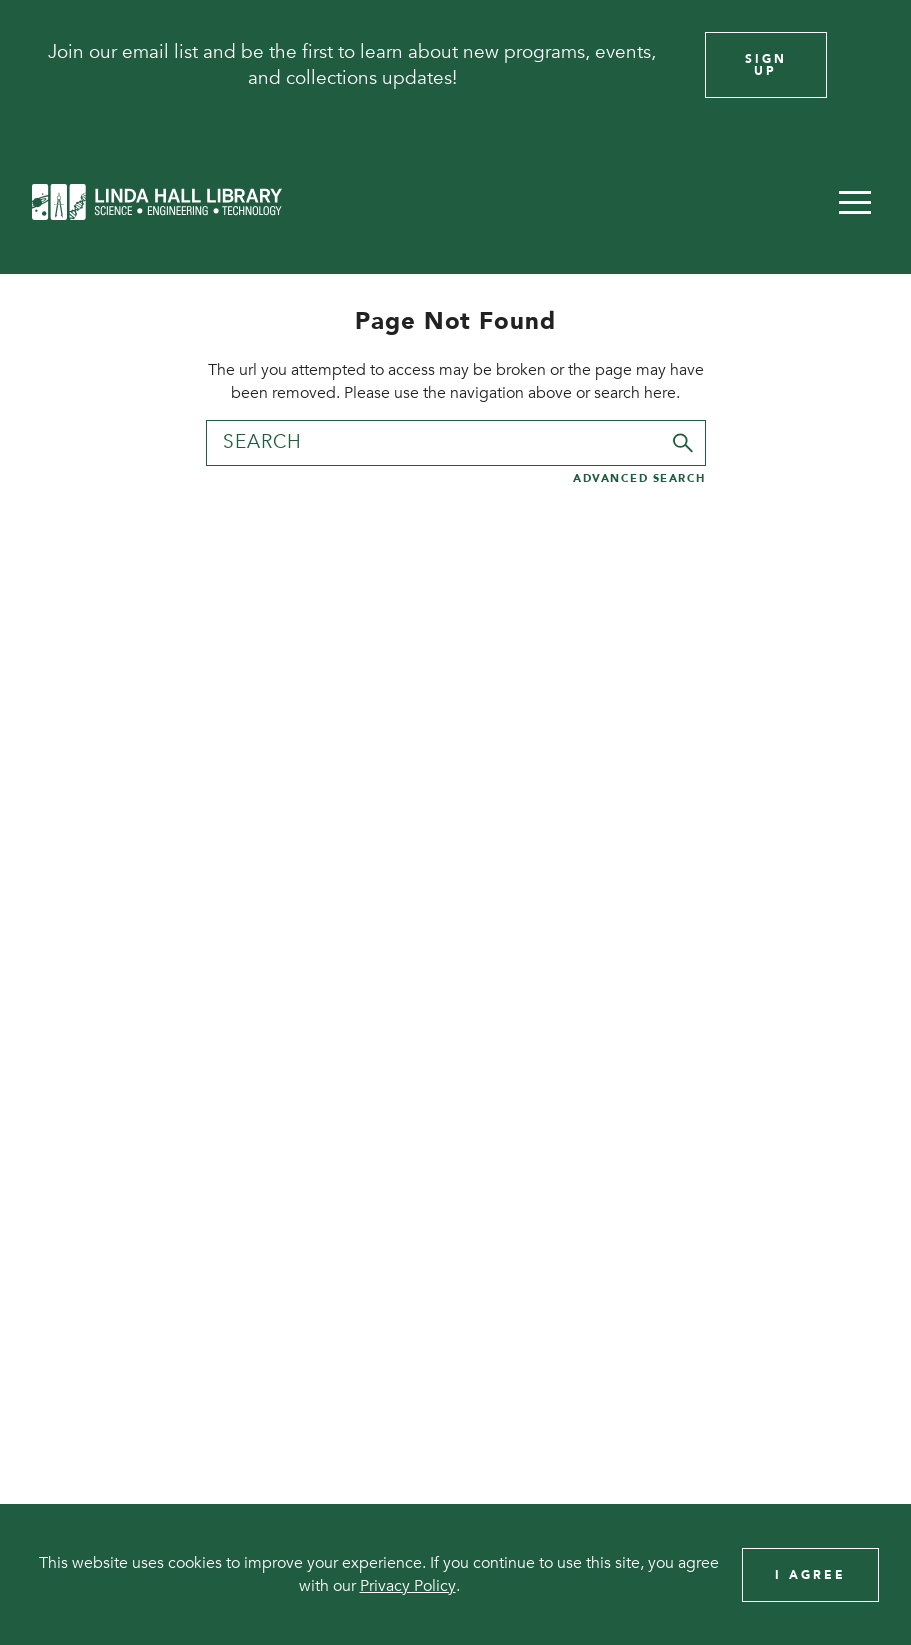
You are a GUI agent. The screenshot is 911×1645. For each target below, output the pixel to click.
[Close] (869, 65)
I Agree (810, 1575)
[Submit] (683, 443)
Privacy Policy (408, 1586)
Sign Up (766, 65)
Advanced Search (639, 478)
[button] (855, 202)
